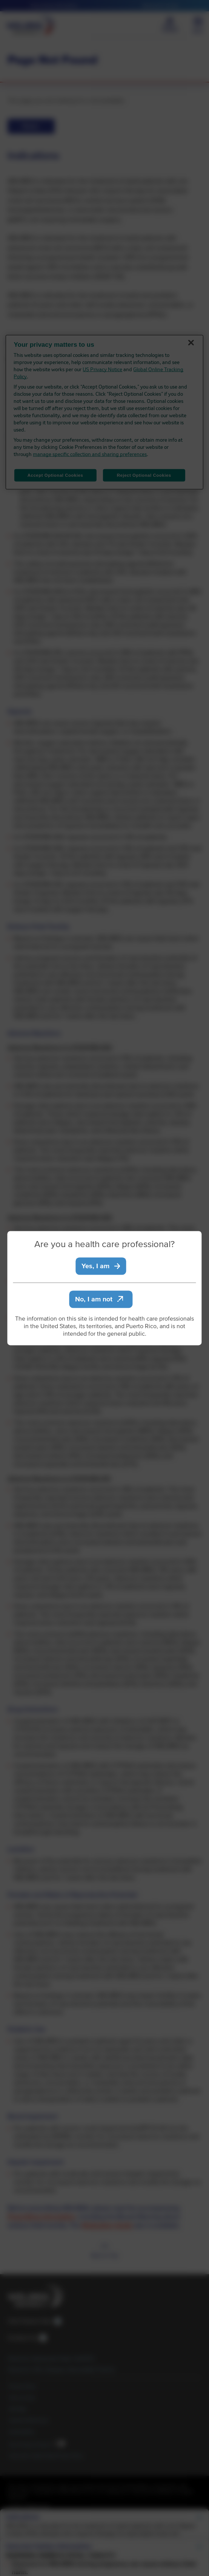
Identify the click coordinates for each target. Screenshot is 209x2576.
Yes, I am (100, 1266)
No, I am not (99, 1299)
